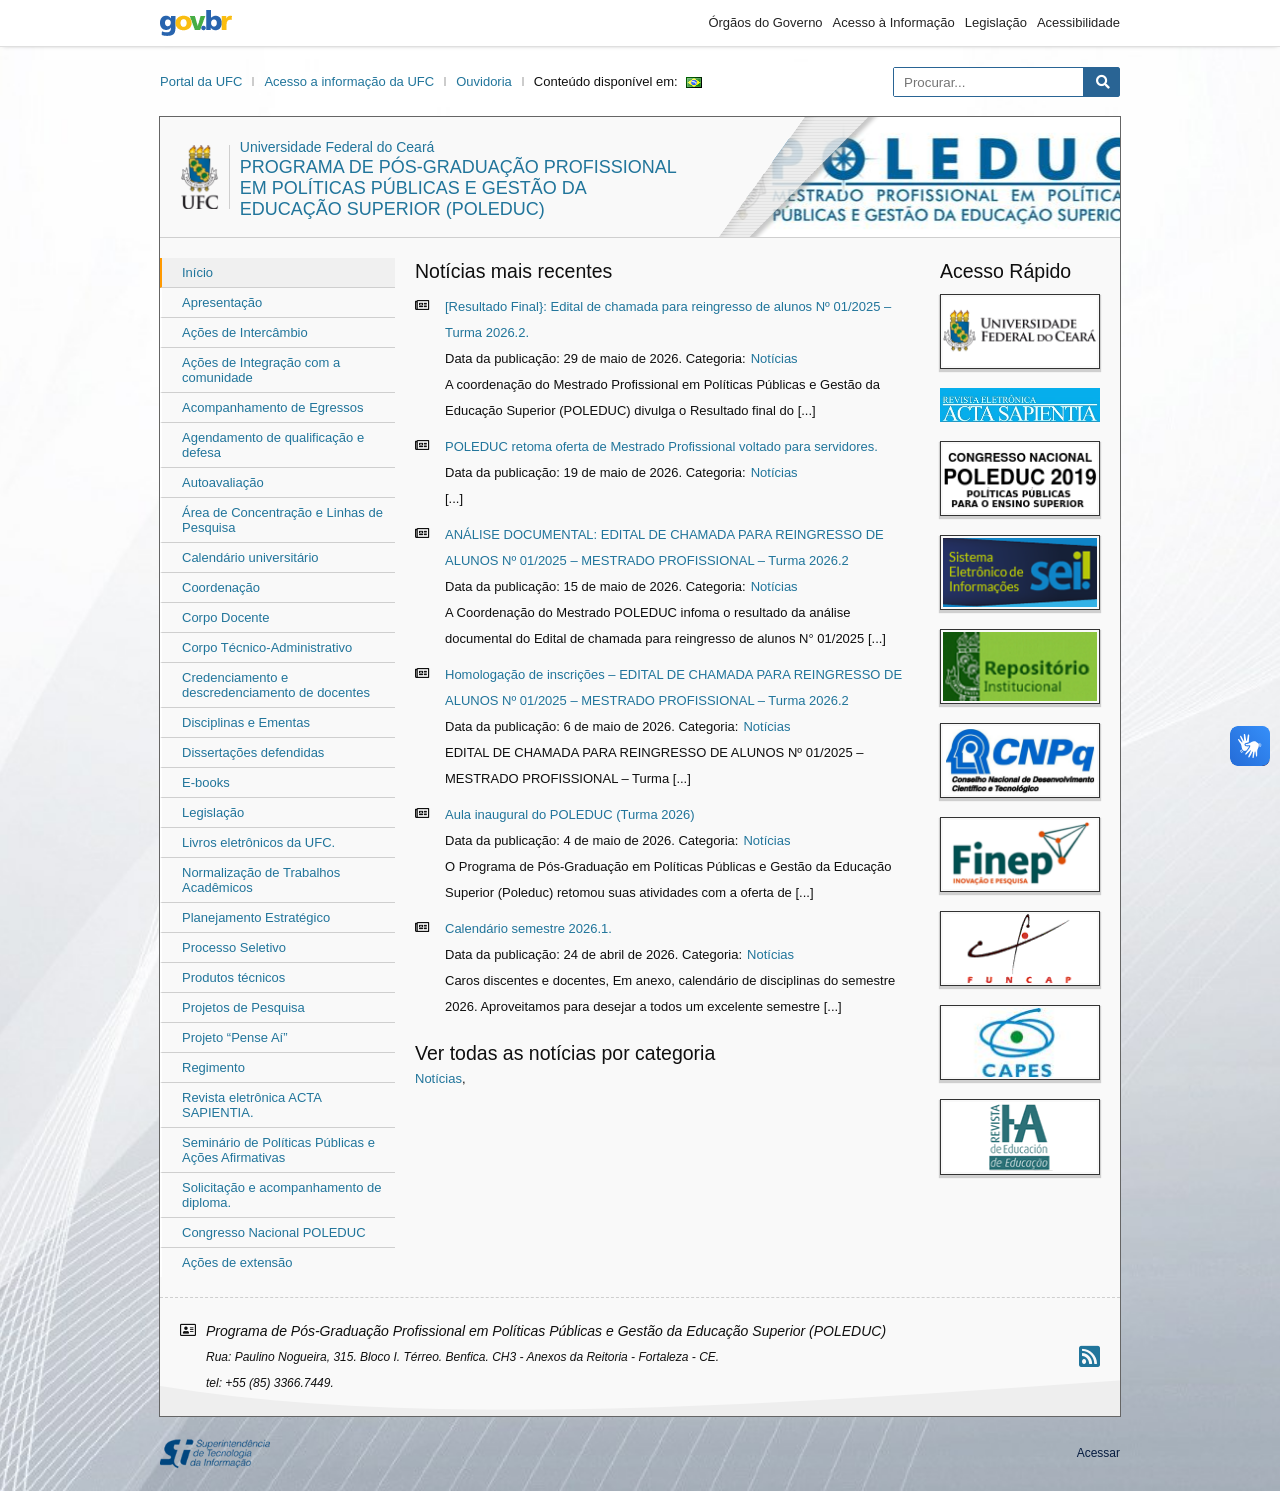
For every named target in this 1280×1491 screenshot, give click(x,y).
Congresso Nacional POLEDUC (274, 1232)
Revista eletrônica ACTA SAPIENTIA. (251, 1105)
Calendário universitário (250, 557)
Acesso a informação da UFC (349, 81)
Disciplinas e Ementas (246, 722)
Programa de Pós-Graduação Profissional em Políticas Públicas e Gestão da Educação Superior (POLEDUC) (458, 188)
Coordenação (221, 587)
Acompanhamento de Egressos (272, 407)
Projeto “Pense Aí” (235, 1037)
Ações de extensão (237, 1262)
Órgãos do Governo (765, 22)
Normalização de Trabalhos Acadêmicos (261, 880)
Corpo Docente (225, 617)
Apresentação (222, 302)
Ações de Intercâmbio (245, 332)
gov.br (196, 23)
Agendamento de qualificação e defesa (273, 445)
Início (197, 272)
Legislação (996, 22)
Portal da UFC (201, 81)
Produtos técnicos (233, 977)
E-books (206, 782)
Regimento (213, 1067)
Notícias (774, 358)
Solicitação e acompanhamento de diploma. (281, 1195)
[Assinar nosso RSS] (1089, 1356)
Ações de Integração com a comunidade (261, 370)
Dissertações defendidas (253, 752)
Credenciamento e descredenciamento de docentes (276, 685)
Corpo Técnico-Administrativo (267, 647)
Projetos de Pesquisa (243, 1007)
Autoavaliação (223, 482)
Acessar (1098, 1453)
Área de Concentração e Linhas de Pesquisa (282, 520)
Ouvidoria (484, 81)
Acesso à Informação (894, 22)
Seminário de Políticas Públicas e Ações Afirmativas (278, 1150)
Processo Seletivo (234, 947)
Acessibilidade (1078, 22)
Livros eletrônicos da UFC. (258, 842)
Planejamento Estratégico (256, 917)
